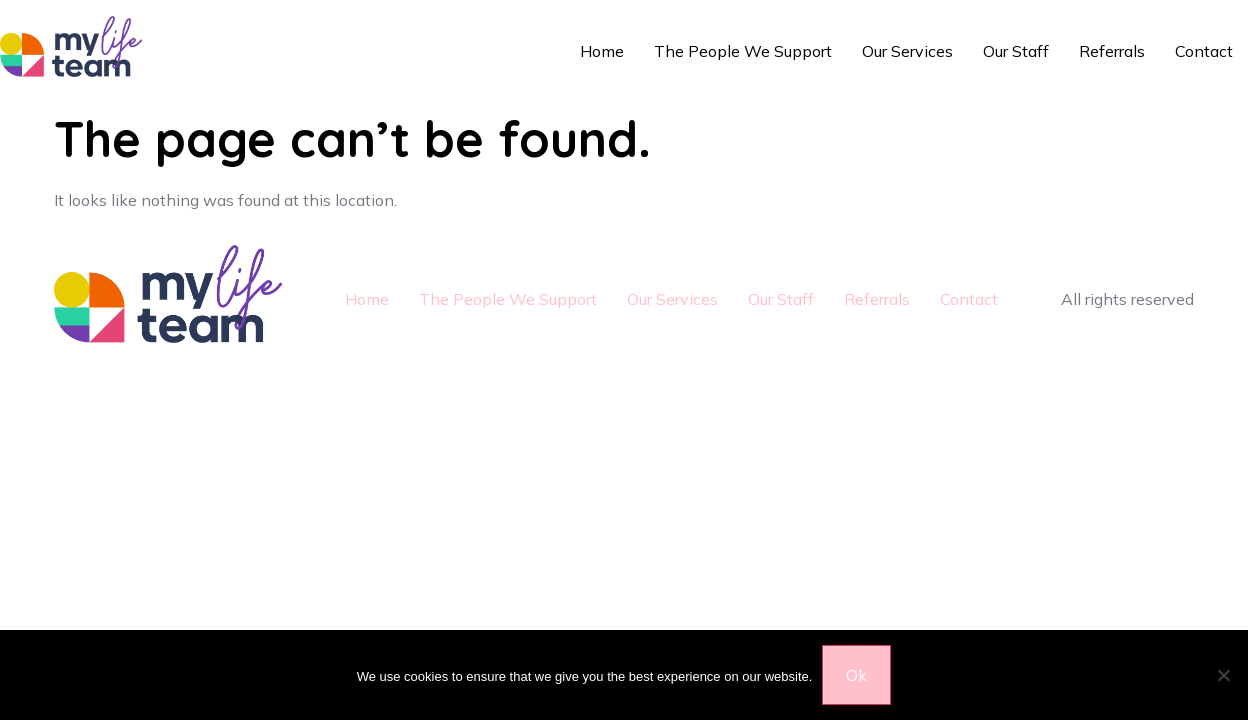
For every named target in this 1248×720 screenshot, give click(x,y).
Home (602, 51)
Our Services (907, 51)
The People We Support (743, 51)
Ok (856, 675)
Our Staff (1016, 51)
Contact (1204, 51)
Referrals (1112, 51)
